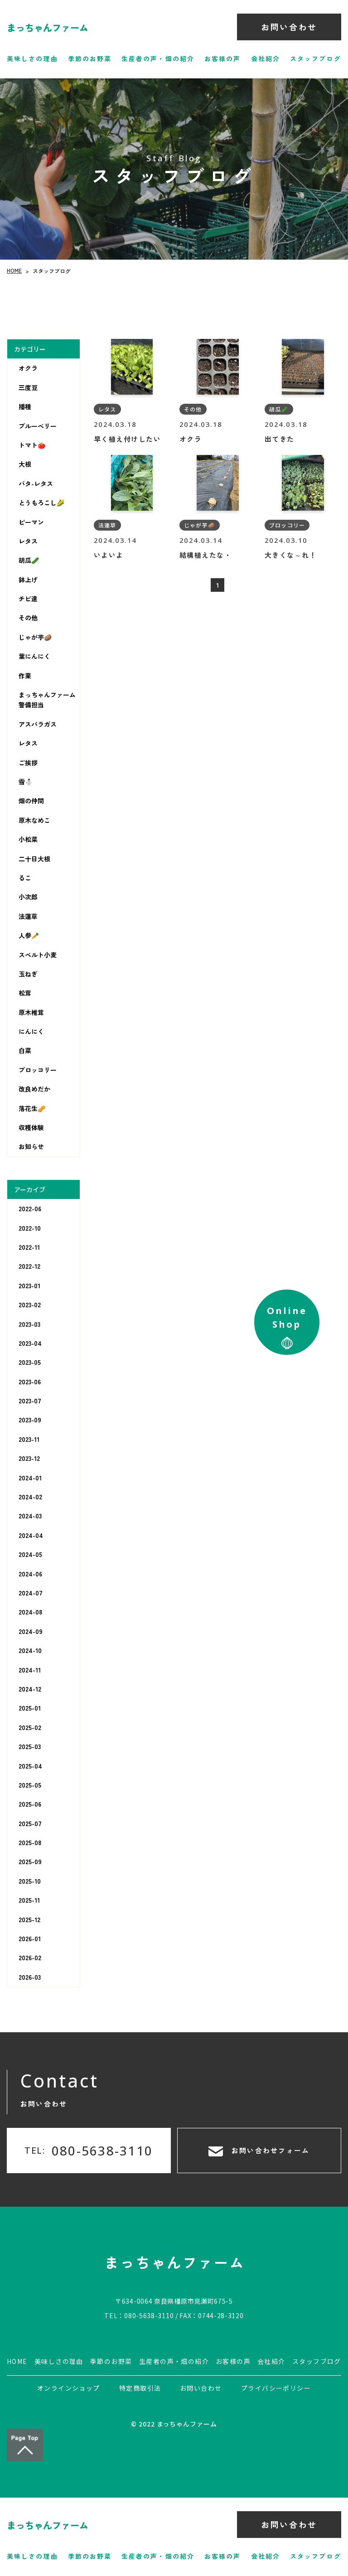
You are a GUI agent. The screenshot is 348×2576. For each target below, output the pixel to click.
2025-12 (29, 1919)
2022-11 (29, 1247)
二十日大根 (34, 858)
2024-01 (30, 1477)
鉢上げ (28, 579)
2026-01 (30, 1938)
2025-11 (29, 1899)
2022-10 (30, 1227)
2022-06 (30, 1208)
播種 (25, 406)
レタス (28, 541)
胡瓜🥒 (29, 560)
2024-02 (30, 1496)
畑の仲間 (31, 800)
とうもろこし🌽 (41, 502)
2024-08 (30, 1611)
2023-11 (29, 1439)
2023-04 (30, 1343)
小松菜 (28, 839)
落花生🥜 (32, 1108)
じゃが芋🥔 (35, 637)
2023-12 (29, 1458)
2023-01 (29, 1285)
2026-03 (30, 1977)
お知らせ (31, 1146)
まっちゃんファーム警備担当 (47, 699)
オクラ (28, 367)
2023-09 (30, 1419)
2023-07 (30, 1400)
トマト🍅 (32, 444)
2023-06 (30, 1381)
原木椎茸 (31, 1012)
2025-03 (30, 1746)
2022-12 (29, 1266)
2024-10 (30, 1650)
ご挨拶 (28, 762)
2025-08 (30, 1842)
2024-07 (31, 1592)
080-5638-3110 (149, 2315)
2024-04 (31, 1535)
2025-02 (30, 1727)
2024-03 (30, 1515)
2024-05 (30, 1554)
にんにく (31, 1031)
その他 (28, 617)
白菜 (25, 1050)
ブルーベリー (38, 425)
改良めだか (34, 1088)
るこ (25, 877)
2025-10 (30, 1880)
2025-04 (30, 1765)
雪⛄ (26, 781)
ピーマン (31, 522)
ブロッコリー (38, 1069)
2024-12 (30, 1688)
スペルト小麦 (38, 954)
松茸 (25, 992)
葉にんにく (34, 656)
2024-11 (30, 1669)
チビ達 (28, 598)
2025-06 (30, 1803)
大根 (25, 464)
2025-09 (30, 1861)
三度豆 (28, 387)
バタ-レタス (36, 483)
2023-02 (30, 1304)
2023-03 (29, 1324)
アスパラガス (38, 724)
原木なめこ (34, 820)
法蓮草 (28, 916)
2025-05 (30, 1784)
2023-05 (30, 1362)
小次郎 (28, 896)
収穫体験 (31, 1127)
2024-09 (31, 1631)
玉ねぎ (28, 973)
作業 (25, 675)
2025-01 (30, 1707)
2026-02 (30, 1957)
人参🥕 (29, 935)
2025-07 (30, 1823)
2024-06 (30, 1573)
